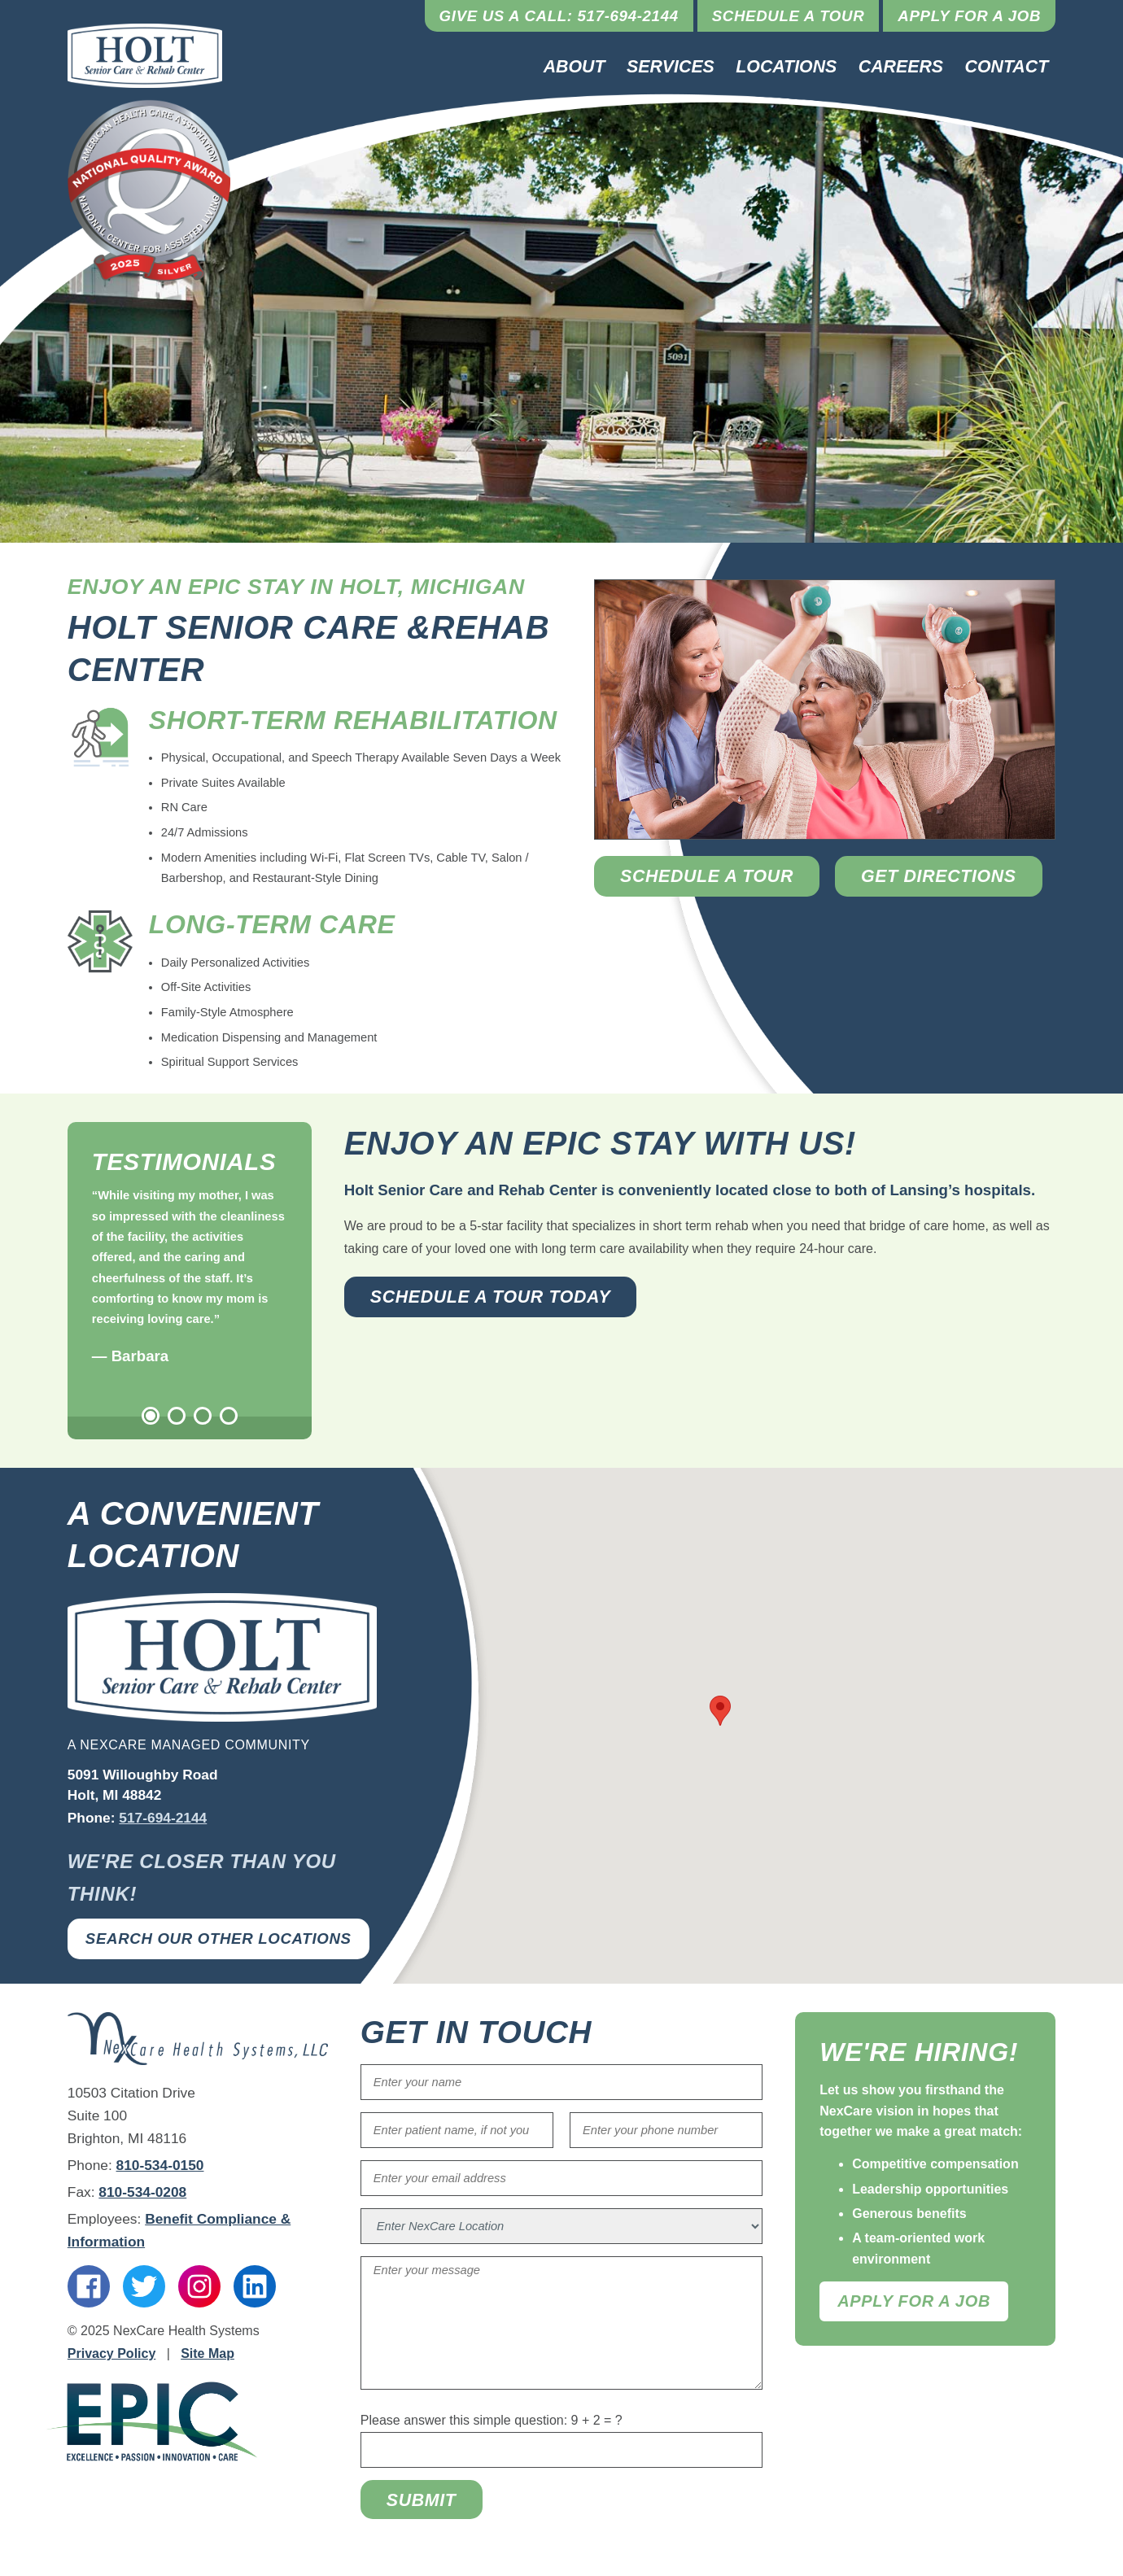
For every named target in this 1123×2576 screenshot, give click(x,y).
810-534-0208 (142, 2192)
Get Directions (938, 876)
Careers (901, 66)
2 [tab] (177, 1416)
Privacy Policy (112, 2353)
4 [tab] (229, 1416)
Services (670, 66)
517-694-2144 (163, 1818)
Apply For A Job (913, 2301)
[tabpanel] (190, 1277)
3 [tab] (203, 1416)
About (574, 66)
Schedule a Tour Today (490, 1297)
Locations (786, 66)
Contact (1007, 66)
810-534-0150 (160, 2165)
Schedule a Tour (788, 15)
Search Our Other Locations (218, 1938)
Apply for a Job (969, 15)
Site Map (207, 2353)
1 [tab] (150, 1416)
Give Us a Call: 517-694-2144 (559, 15)
